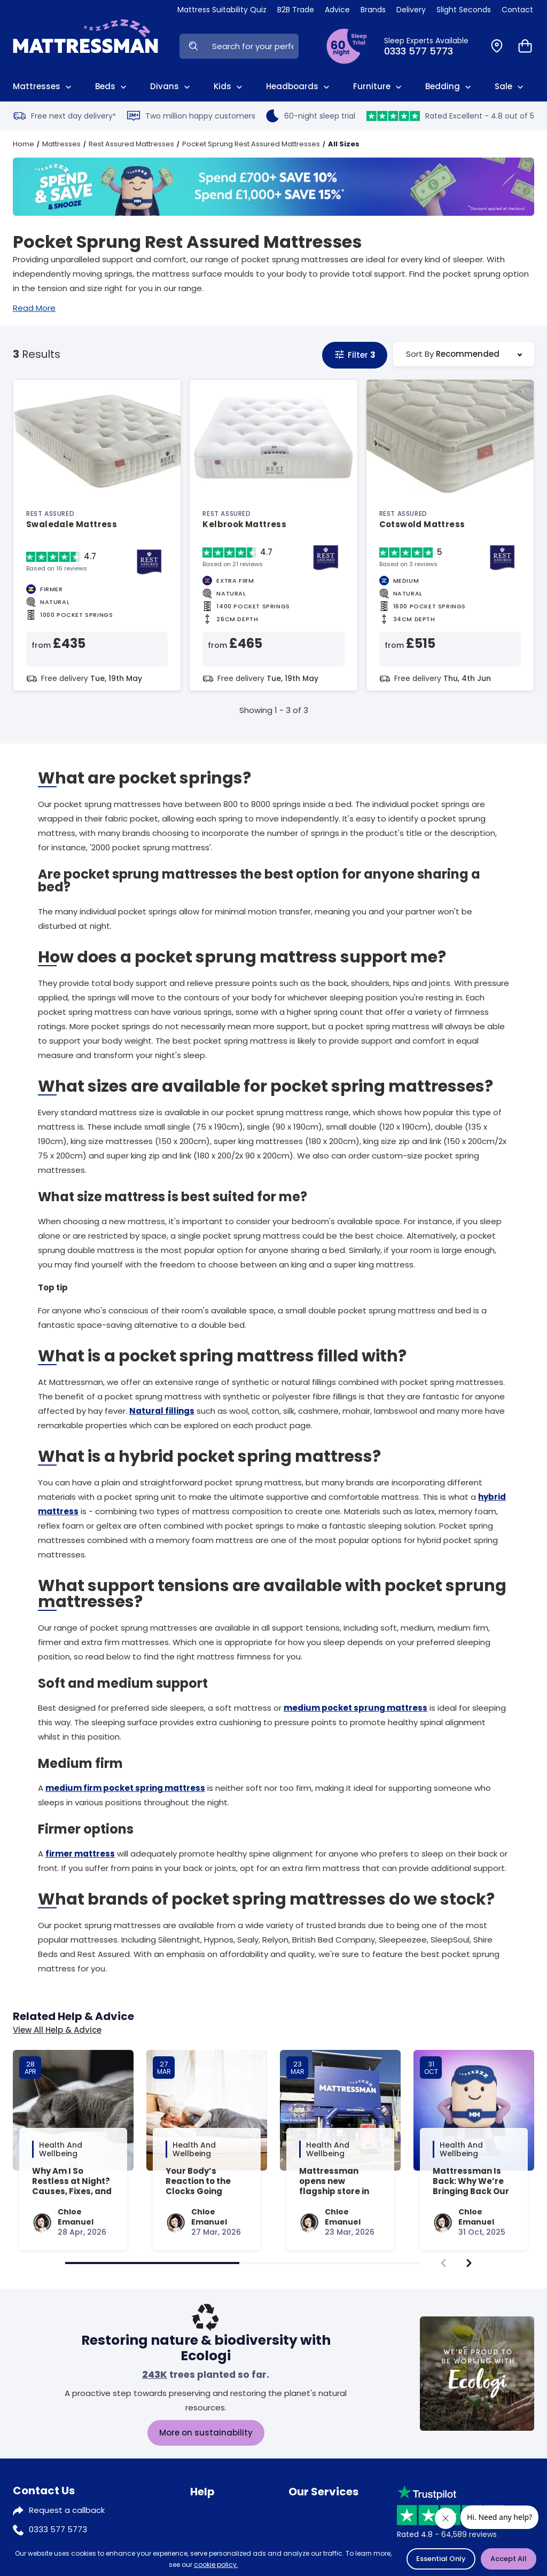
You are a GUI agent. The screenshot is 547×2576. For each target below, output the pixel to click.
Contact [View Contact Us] (517, 9)
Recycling (307, 2530)
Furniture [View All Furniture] (378, 86)
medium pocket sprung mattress (355, 1707)
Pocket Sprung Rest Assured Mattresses (251, 144)
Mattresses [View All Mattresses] (43, 86)
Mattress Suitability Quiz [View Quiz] (222, 9)
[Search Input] (253, 46)
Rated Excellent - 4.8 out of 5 (450, 116)
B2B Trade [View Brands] (295, 9)
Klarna (300, 2511)
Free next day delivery (64, 116)
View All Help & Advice (57, 2029)
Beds (112, 86)
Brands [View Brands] (373, 9)
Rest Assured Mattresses (131, 144)
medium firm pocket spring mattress (125, 1788)
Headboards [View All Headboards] (299, 86)
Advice (203, 2511)
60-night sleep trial (310, 115)
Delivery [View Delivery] (411, 9)
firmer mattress (80, 1853)
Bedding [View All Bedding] (449, 86)
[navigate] (469, 2263)
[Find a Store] (496, 46)
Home (23, 144)
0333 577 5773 (58, 2529)
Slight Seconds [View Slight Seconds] (463, 9)
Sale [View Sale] (510, 86)
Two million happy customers (191, 115)
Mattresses (61, 144)
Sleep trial (210, 2530)
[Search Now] (193, 46)
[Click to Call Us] (431, 46)
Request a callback (67, 2510)
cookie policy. (216, 2564)
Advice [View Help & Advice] (337, 9)
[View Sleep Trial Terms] (346, 46)
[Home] (85, 46)
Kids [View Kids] (229, 86)
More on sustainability (206, 2432)
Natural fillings (161, 1410)
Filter (355, 355)
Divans (171, 86)
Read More (34, 308)
